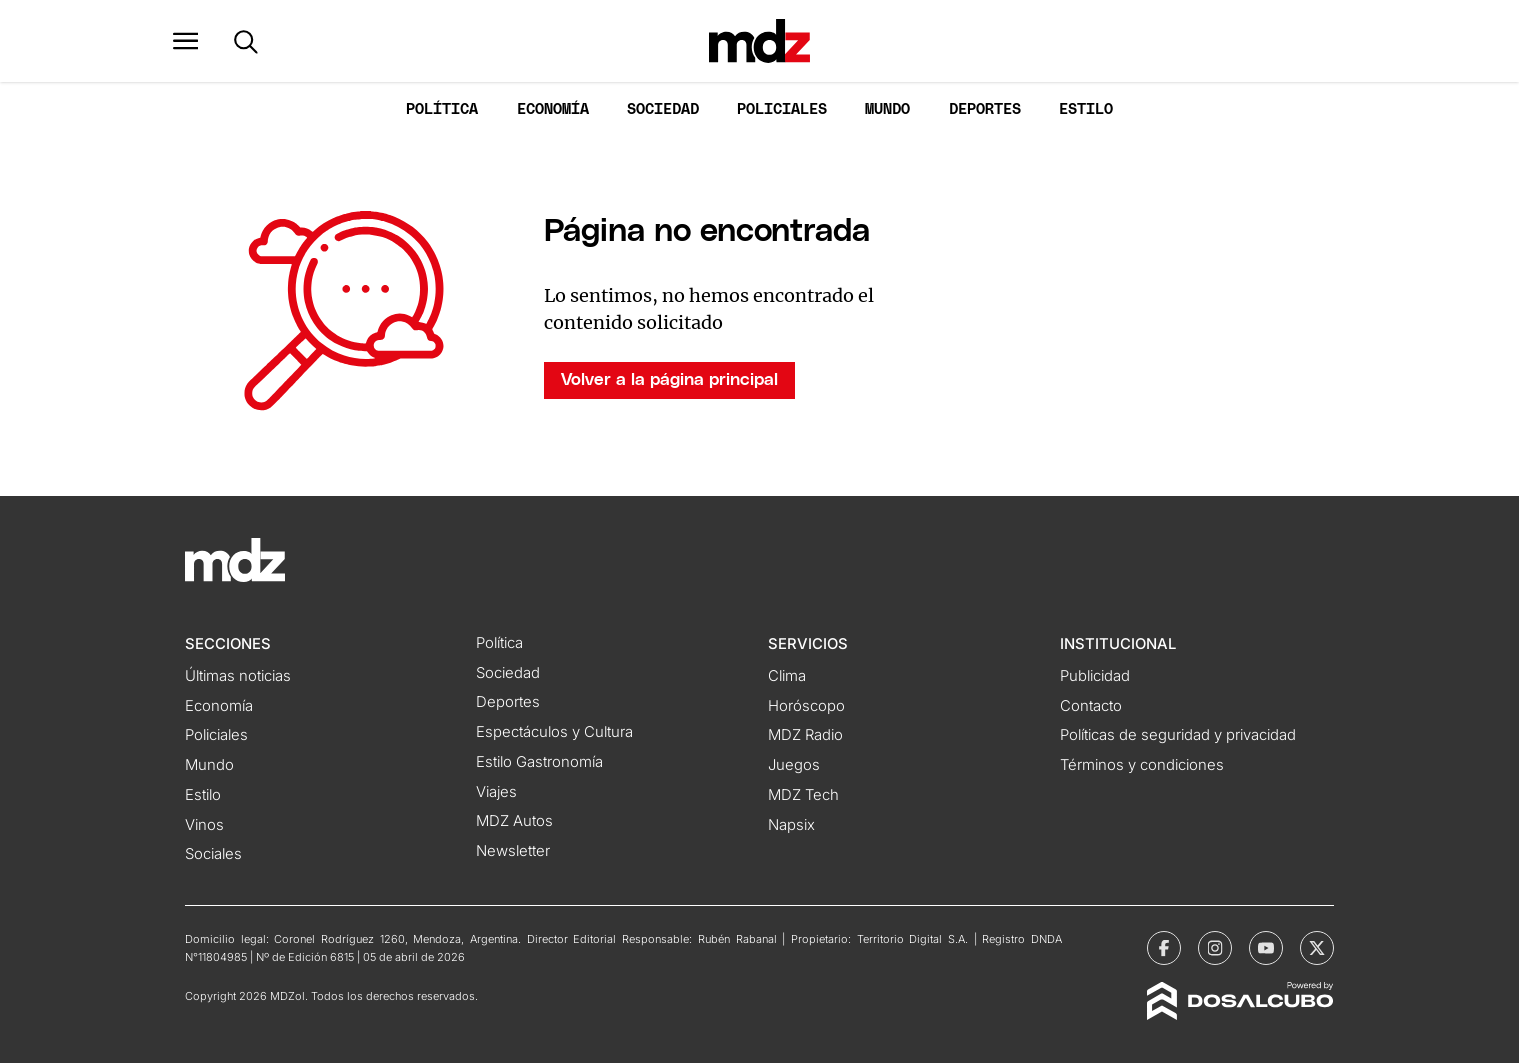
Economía (553, 111)
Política (442, 111)
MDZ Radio (805, 737)
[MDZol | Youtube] (1266, 950)
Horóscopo (806, 707)
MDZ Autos (514, 823)
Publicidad (1095, 678)
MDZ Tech (803, 797)
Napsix (791, 826)
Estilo (1086, 111)
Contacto (1091, 707)
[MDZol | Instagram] (1215, 950)
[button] (198, 42)
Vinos (204, 826)
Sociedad (663, 111)
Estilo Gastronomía (539, 764)
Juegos (794, 767)
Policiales (782, 111)
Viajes (496, 793)
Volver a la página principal (669, 382)
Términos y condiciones (1142, 767)
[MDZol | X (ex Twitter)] (1317, 950)
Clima (787, 678)
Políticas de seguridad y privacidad (1178, 737)
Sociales (213, 856)
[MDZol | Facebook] (1164, 950)
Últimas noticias (238, 678)
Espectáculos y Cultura (554, 734)
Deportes (985, 111)
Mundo (887, 111)
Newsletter (513, 853)
